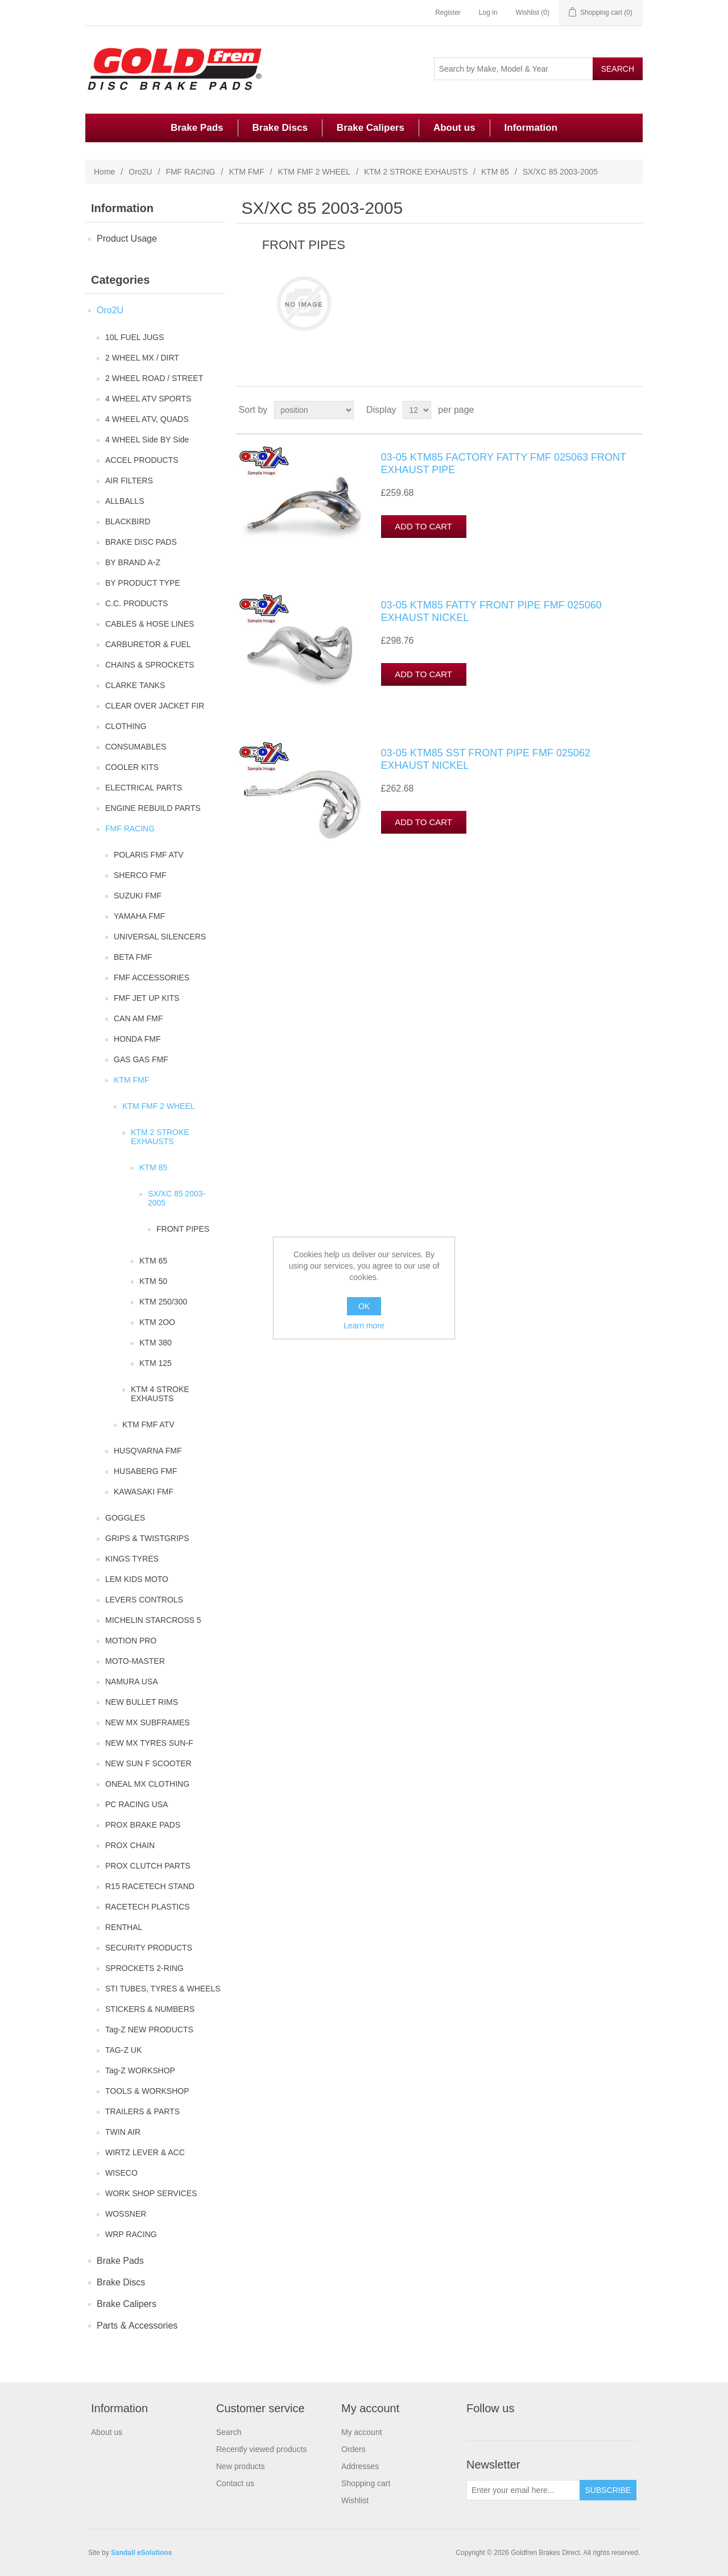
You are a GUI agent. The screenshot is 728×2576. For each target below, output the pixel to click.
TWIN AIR (122, 2131)
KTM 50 (153, 1281)
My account (361, 2432)
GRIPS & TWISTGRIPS (147, 1538)
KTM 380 (155, 1342)
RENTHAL (123, 1927)
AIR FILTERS (129, 480)
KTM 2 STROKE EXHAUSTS (416, 171)
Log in (488, 12)
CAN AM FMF (138, 1018)
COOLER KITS (132, 767)
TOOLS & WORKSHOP (147, 2090)
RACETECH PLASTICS (147, 1906)
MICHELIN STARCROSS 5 (153, 1620)
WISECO (121, 2172)
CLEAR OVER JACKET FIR (154, 705)
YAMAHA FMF (139, 916)
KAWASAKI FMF (143, 1491)
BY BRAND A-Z (132, 562)
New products (240, 2466)
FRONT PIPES (182, 1228)
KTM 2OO (157, 1322)
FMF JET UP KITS (146, 998)
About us (454, 127)
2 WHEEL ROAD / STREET (154, 378)
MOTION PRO (130, 1640)
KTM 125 (155, 1363)
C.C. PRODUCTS (136, 603)
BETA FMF (133, 957)
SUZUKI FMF (138, 895)
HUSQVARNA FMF (148, 1450)
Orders (353, 2449)
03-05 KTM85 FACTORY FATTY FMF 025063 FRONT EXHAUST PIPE (503, 463)
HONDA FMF (137, 1038)
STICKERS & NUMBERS (150, 2009)
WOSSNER (125, 2213)
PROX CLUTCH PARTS (148, 1865)
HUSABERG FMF (145, 1471)
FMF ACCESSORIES (151, 977)
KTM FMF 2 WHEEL (314, 171)
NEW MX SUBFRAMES (147, 1722)
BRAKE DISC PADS (141, 541)
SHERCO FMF (140, 875)
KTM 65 (153, 1260)
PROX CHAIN (130, 1845)
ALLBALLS (124, 501)
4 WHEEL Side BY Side (147, 439)
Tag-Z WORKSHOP (140, 2070)
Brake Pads (197, 127)
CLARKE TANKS (135, 685)
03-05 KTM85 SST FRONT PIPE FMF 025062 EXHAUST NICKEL (485, 759)
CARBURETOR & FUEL (148, 644)
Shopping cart (365, 2483)
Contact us (235, 2483)
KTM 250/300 (163, 1301)
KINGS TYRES (132, 1558)
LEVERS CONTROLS (144, 1599)
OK (364, 1306)
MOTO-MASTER (135, 1661)
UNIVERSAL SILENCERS (160, 936)
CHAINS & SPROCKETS (149, 664)
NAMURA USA (131, 1681)
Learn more (364, 1325)
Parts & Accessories (137, 2325)
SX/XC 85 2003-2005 (176, 1198)
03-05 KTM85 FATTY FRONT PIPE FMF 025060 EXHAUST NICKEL (491, 611)
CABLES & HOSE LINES (149, 623)
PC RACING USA (136, 1804)
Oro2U (140, 171)
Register (448, 12)
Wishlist (355, 2500)
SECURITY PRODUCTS (148, 1947)
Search (228, 2432)
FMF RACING (190, 171)
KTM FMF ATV (148, 1424)
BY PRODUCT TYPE (142, 582)
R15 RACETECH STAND (150, 1886)
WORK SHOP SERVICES (151, 2193)
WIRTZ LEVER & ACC (145, 2152)
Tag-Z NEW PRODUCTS (149, 2029)
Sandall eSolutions (141, 2553)
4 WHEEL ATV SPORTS (148, 398)
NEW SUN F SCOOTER (148, 1763)
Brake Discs (280, 127)
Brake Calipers (370, 127)
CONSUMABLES (135, 746)
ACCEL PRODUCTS (142, 460)
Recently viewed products (261, 2449)
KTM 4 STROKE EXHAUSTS (160, 1394)
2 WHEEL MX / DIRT (142, 357)
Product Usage (127, 238)
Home (104, 171)
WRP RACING (131, 2234)
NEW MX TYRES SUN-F (149, 1742)
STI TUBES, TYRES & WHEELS (163, 1988)
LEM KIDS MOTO (136, 1579)
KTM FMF (246, 171)
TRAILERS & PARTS (142, 2111)
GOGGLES (125, 1517)
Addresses (360, 2466)
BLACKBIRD (127, 521)
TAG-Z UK (123, 2050)
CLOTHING (125, 726)
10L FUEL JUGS (134, 337)
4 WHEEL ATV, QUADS (147, 419)
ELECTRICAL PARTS (143, 787)
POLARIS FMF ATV (149, 854)
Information (531, 127)
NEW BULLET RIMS (141, 1702)
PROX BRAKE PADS (142, 1824)
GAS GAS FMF (141, 1059)
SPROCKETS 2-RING (144, 1968)
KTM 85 (495, 171)
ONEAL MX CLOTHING (147, 1783)
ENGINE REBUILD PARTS (153, 808)
